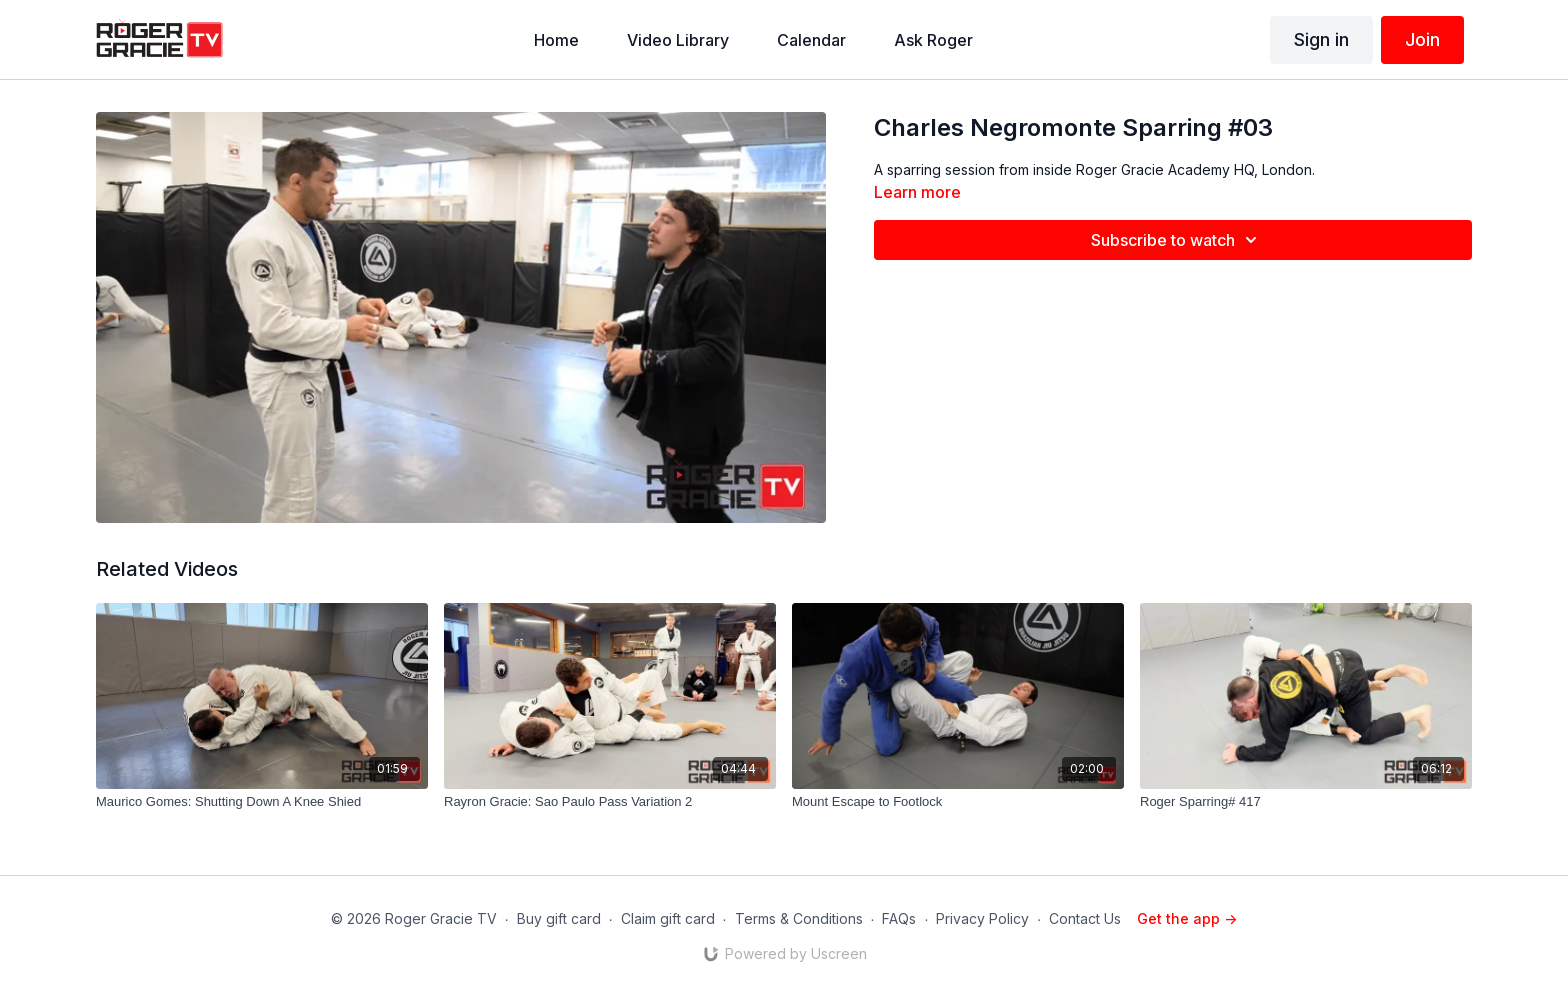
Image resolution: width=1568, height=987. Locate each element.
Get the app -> (1187, 918)
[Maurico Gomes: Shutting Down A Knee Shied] (262, 802)
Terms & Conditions (799, 918)
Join (1422, 39)
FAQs (899, 918)
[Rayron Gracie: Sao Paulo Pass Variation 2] (610, 802)
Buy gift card (559, 918)
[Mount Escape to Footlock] (958, 802)
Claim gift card (668, 918)
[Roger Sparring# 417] (1306, 802)
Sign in (1321, 39)
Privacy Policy (982, 918)
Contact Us (1085, 918)
